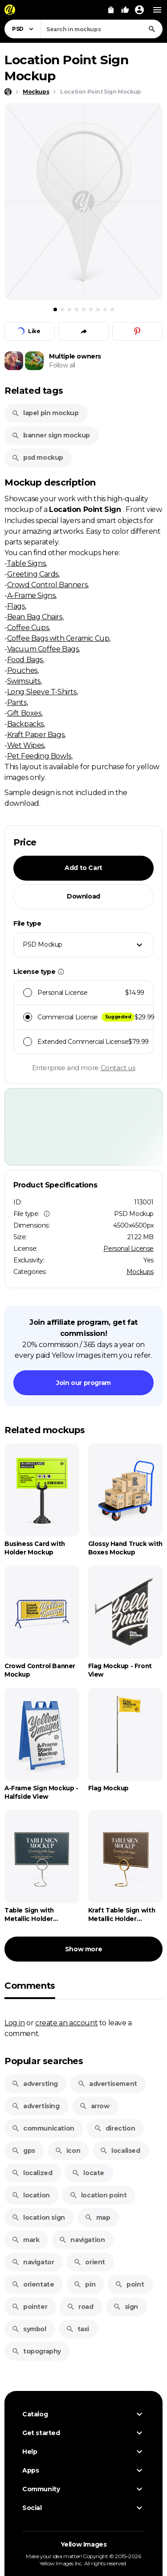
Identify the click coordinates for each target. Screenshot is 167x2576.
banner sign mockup (51, 435)
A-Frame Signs (31, 595)
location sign (38, 2217)
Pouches (22, 670)
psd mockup (37, 457)
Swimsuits (24, 680)
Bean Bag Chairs (34, 616)
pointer (29, 2307)
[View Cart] (111, 9)
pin (84, 2284)
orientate (33, 2284)
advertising (36, 2106)
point (129, 2284)
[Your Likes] (125, 9)
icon (67, 2151)
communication (43, 2128)
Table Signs (26, 563)
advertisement (107, 2084)
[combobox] (101, 29)
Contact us (118, 1067)
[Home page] (8, 91)
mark (25, 2240)
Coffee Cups (28, 627)
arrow (94, 2106)
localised (120, 2151)
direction (114, 2128)
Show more (83, 1949)
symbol (29, 2329)
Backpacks (25, 723)
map (97, 2217)
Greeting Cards (32, 573)
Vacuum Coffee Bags (43, 648)
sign (125, 2307)
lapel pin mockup (45, 413)
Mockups (140, 1272)
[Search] (152, 29)
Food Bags (25, 659)
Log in (14, 2022)
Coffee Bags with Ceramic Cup (58, 638)
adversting (35, 2084)
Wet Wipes (25, 745)
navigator (33, 2262)
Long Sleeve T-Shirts (42, 691)
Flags (16, 606)
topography (36, 2351)
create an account (66, 2022)
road (80, 2307)
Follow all (62, 365)
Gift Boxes (24, 713)
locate (88, 2173)
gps (23, 2151)
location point (97, 2195)
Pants (17, 702)
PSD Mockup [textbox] (42, 944)
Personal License (128, 1249)
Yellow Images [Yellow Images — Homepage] (84, 2544)
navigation (82, 2240)
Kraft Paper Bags (36, 734)
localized (32, 2173)
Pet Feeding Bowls (39, 755)
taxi (77, 2329)
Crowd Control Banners (47, 584)
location (31, 2195)
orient (89, 2262)
